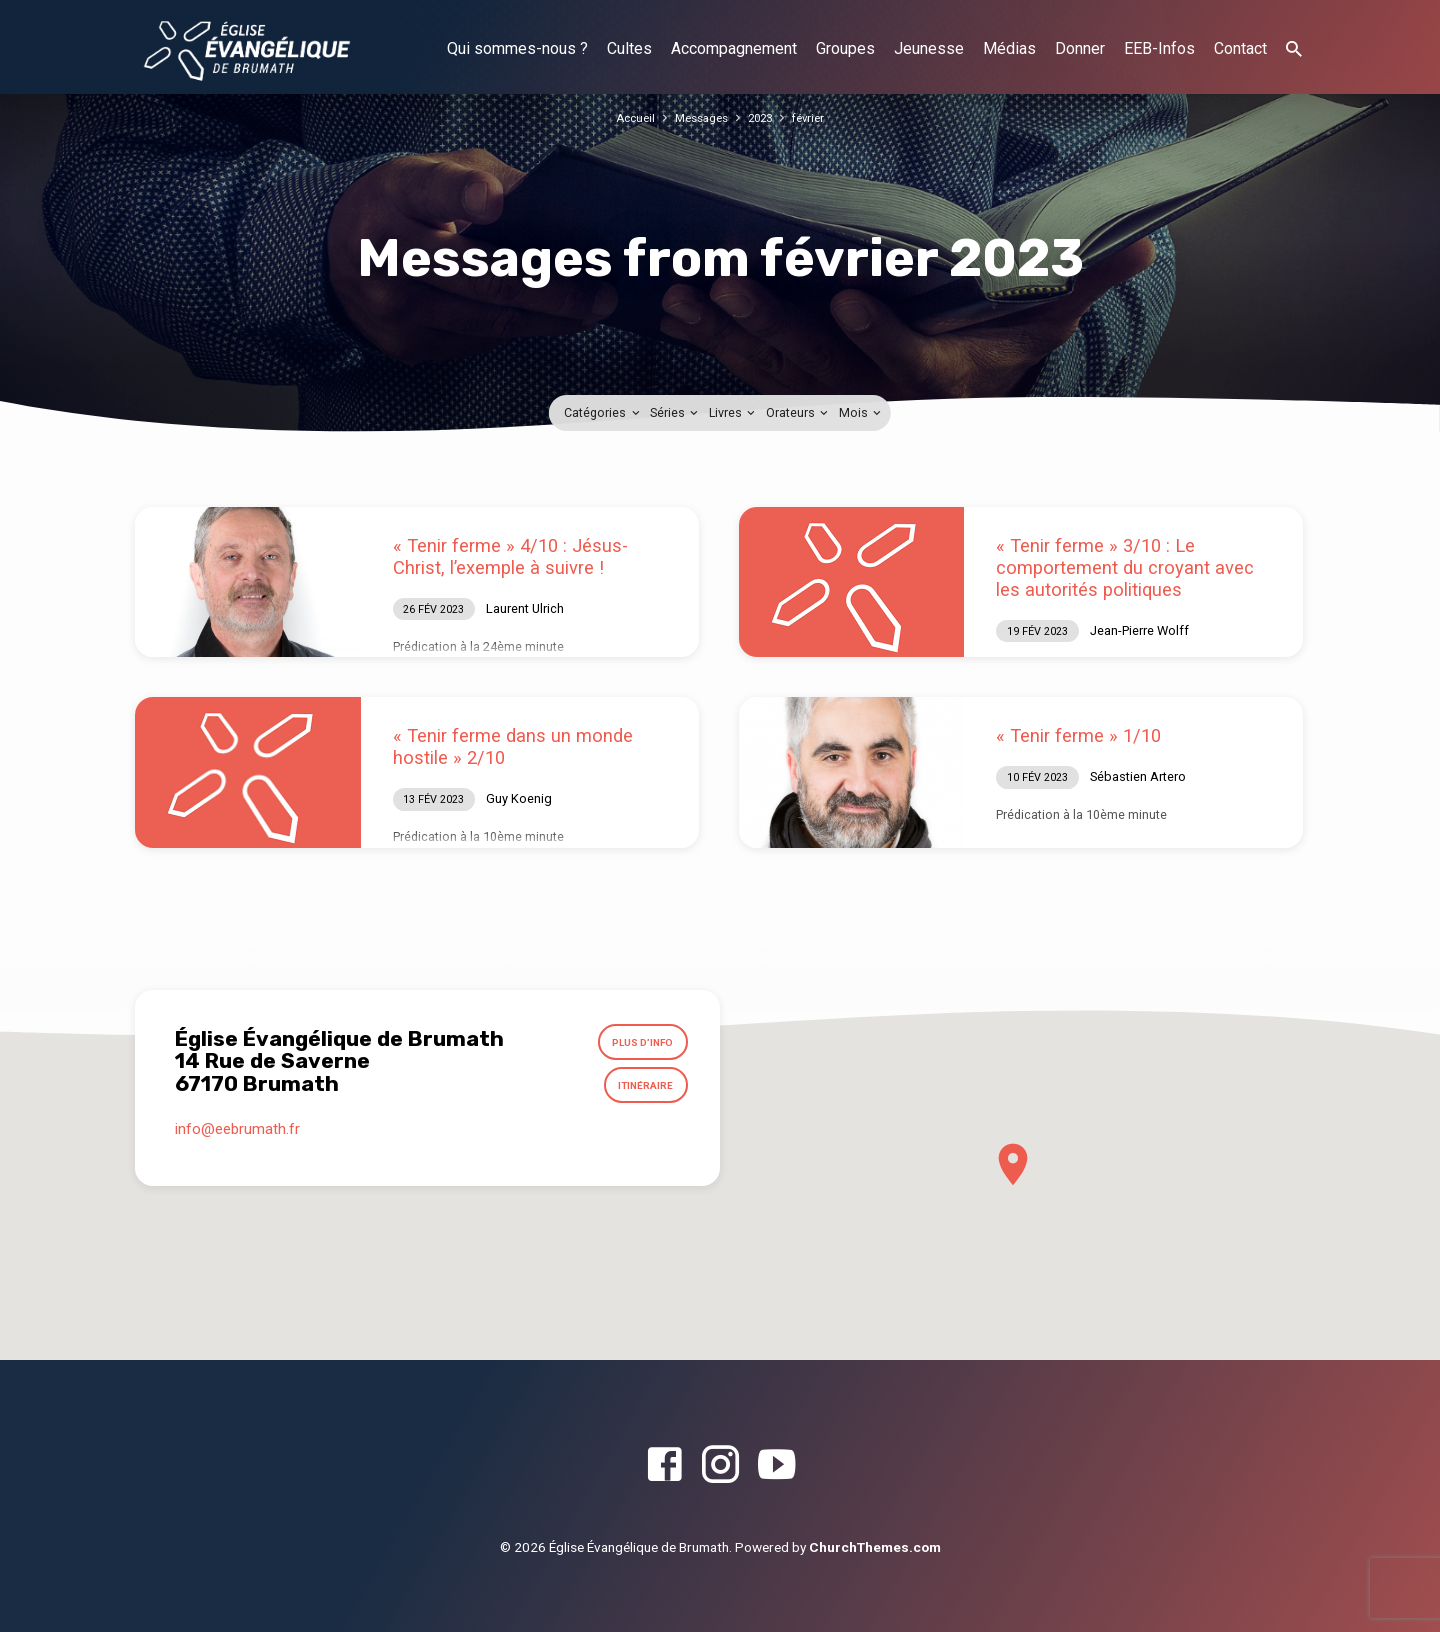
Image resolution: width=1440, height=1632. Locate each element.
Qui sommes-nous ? (517, 48)
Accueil (628, 117)
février (816, 117)
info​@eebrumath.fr (237, 1140)
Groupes (845, 48)
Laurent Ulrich (525, 608)
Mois (861, 412)
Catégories (603, 412)
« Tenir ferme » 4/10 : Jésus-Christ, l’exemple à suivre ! (510, 556)
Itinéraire (640, 1093)
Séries (675, 412)
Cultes (629, 48)
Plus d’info (636, 1045)
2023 (764, 117)
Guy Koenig (519, 798)
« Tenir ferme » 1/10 (1078, 735)
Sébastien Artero (1138, 776)
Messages (700, 117)
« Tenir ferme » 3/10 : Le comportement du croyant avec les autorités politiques (1125, 567)
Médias (1009, 48)
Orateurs (798, 412)
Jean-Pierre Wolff (1139, 630)
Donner (1080, 48)
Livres (733, 412)
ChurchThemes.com (875, 1547)
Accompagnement (734, 48)
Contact (1240, 48)
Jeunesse (929, 48)
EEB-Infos (1159, 48)
